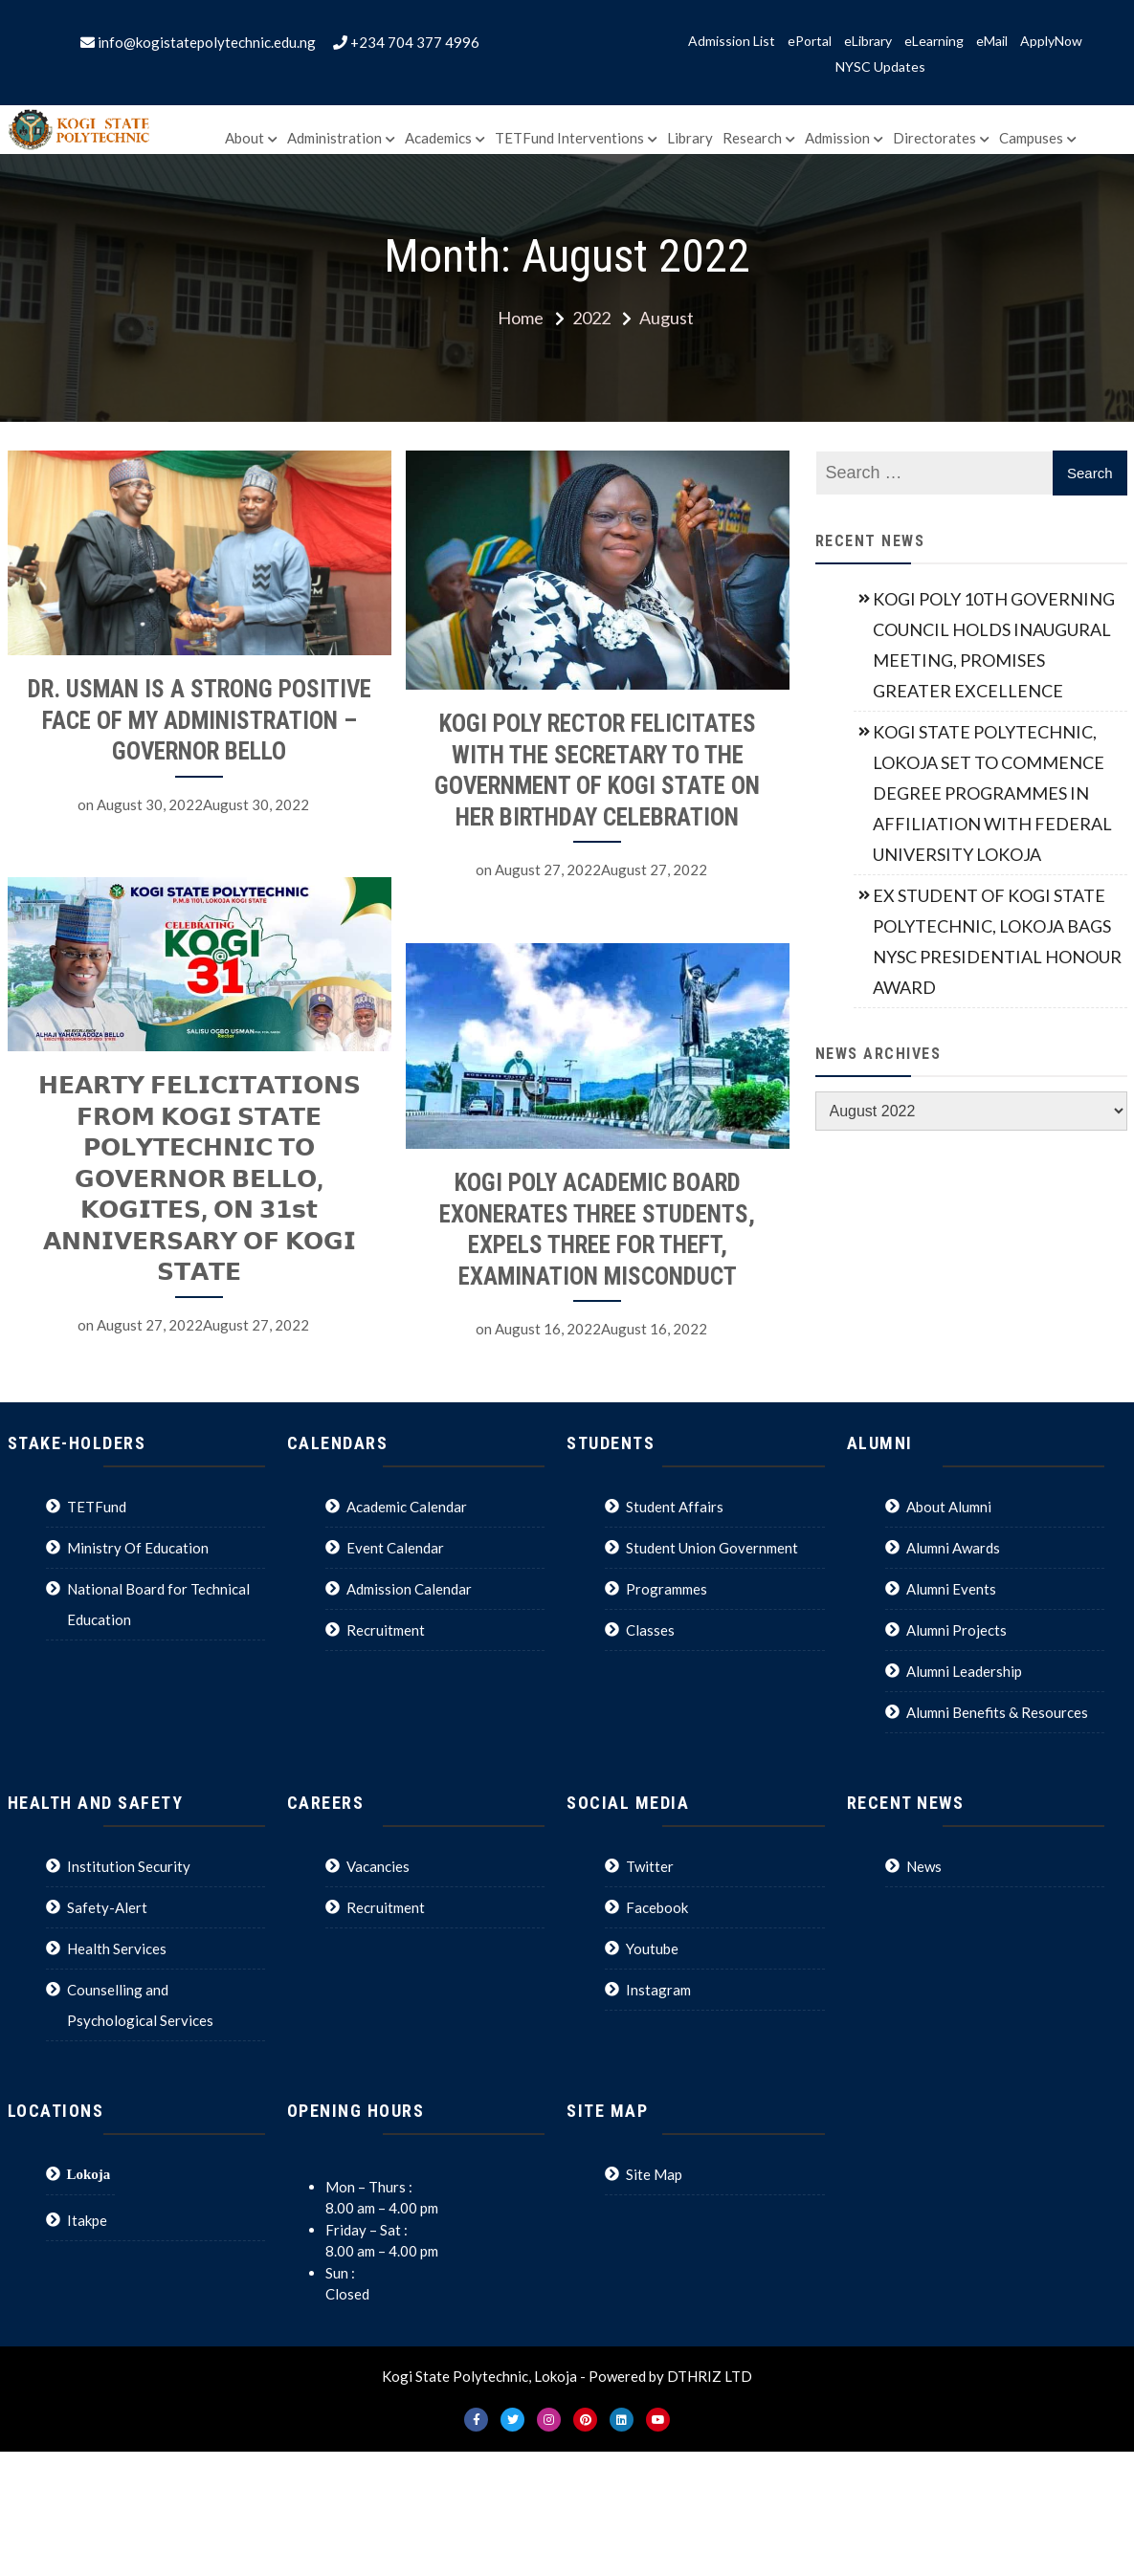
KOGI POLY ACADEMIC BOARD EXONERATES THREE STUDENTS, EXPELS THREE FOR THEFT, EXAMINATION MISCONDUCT (579, 1231)
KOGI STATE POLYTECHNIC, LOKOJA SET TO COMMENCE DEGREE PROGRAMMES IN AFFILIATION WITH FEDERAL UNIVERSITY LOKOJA (992, 793)
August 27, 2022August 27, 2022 (583, 869)
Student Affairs (674, 1506)
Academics (438, 137)
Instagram (658, 1989)
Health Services (117, 1948)
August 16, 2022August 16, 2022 (583, 1330)
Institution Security (128, 1866)
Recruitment (385, 1630)
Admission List (731, 41)
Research (752, 137)
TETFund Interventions (569, 137)
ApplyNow (1051, 41)
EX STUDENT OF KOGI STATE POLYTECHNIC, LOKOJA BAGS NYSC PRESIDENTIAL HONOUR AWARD (997, 941)
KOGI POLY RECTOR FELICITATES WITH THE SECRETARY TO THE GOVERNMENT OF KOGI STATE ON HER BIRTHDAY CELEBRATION (579, 770)
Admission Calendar (409, 1588)
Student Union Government (712, 1547)
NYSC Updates (880, 67)
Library (690, 137)
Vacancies (378, 1866)
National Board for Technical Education (158, 1604)
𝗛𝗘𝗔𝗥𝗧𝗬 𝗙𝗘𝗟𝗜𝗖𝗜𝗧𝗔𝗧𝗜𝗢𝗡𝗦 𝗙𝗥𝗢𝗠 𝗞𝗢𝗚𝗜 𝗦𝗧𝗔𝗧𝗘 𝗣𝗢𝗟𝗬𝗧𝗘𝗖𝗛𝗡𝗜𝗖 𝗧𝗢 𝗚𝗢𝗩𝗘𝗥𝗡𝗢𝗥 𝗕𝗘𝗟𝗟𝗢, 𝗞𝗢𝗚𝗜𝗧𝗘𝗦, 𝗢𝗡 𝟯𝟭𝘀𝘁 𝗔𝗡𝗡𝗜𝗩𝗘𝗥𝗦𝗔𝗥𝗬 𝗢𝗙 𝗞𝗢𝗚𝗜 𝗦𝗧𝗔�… (199, 1175)
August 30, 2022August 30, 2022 (203, 804)
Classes (650, 1630)
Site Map (654, 2174)
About (244, 137)
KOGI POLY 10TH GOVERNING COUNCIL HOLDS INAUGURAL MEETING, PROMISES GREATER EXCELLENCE (994, 644)
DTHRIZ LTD (709, 2376)
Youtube (652, 1948)
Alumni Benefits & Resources (997, 1712)
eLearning (934, 41)
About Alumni (948, 1506)
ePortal (810, 41)
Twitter (650, 1866)
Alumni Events (951, 1588)
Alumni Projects (956, 1630)
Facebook (657, 1907)
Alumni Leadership (964, 1671)
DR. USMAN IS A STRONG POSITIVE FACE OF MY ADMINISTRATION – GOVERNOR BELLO (199, 720)
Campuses (1031, 137)
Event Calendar (395, 1547)
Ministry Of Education (138, 1547)
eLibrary (868, 41)
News (924, 1866)
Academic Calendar (406, 1506)
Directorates (934, 137)
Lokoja (89, 2174)
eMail (992, 41)
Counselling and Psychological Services (140, 2005)
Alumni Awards (953, 1547)
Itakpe (87, 2220)
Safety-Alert (107, 1907)
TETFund (96, 1506)
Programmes (666, 1588)
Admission (837, 137)
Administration (334, 137)
